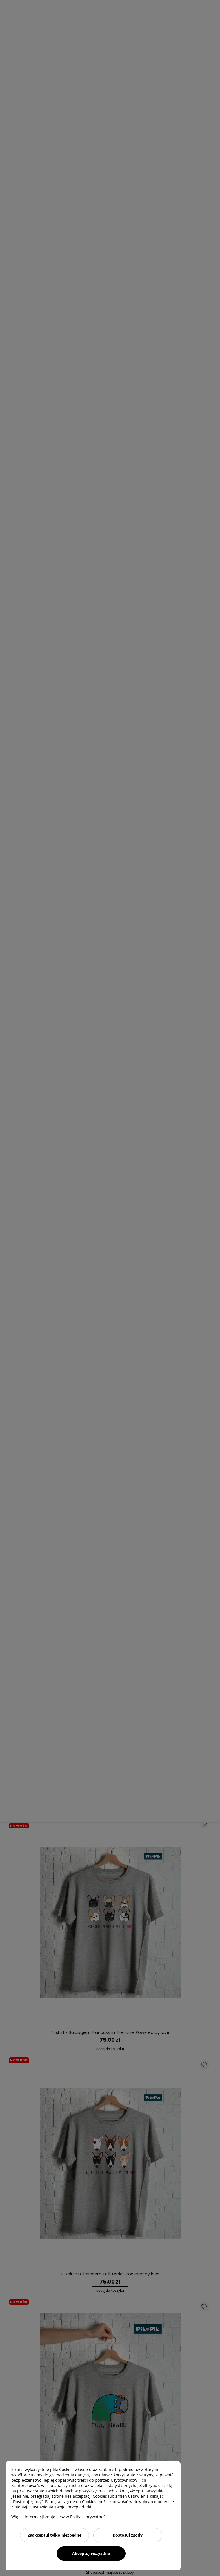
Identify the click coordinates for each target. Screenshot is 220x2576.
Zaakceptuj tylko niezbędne (54, 2535)
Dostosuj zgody (128, 2535)
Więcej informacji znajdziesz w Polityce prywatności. (60, 2516)
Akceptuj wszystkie (91, 2553)
